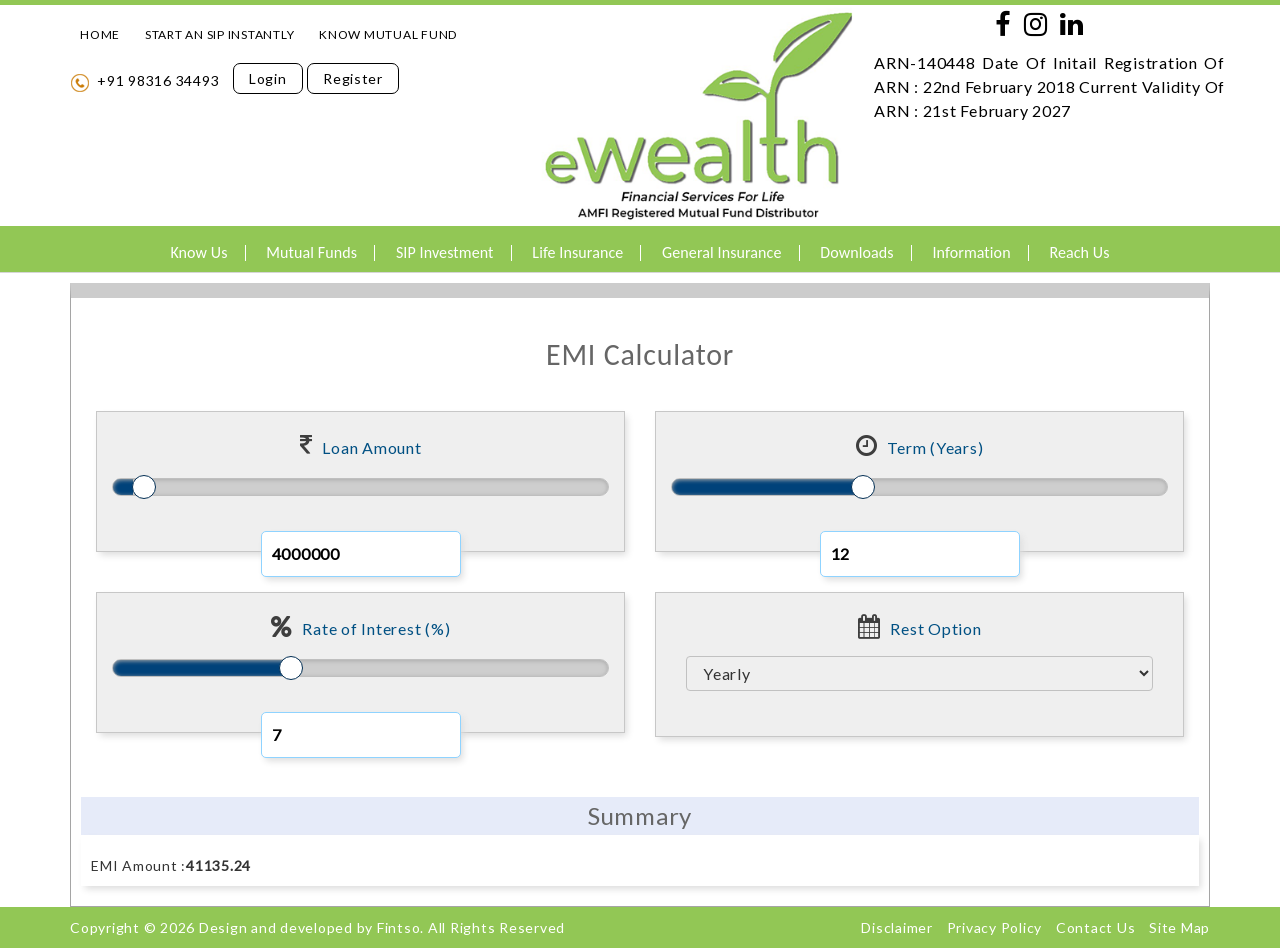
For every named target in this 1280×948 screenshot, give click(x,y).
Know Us (198, 253)
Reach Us (1079, 253)
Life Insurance (577, 253)
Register (353, 78)
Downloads (856, 253)
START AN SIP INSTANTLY (220, 34)
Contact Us (1096, 927)
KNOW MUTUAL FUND (388, 34)
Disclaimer (897, 927)
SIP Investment (445, 253)
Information (971, 253)
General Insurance (721, 253)
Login (268, 78)
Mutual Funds (311, 253)
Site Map (1179, 927)
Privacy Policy (995, 927)
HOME (100, 34)
